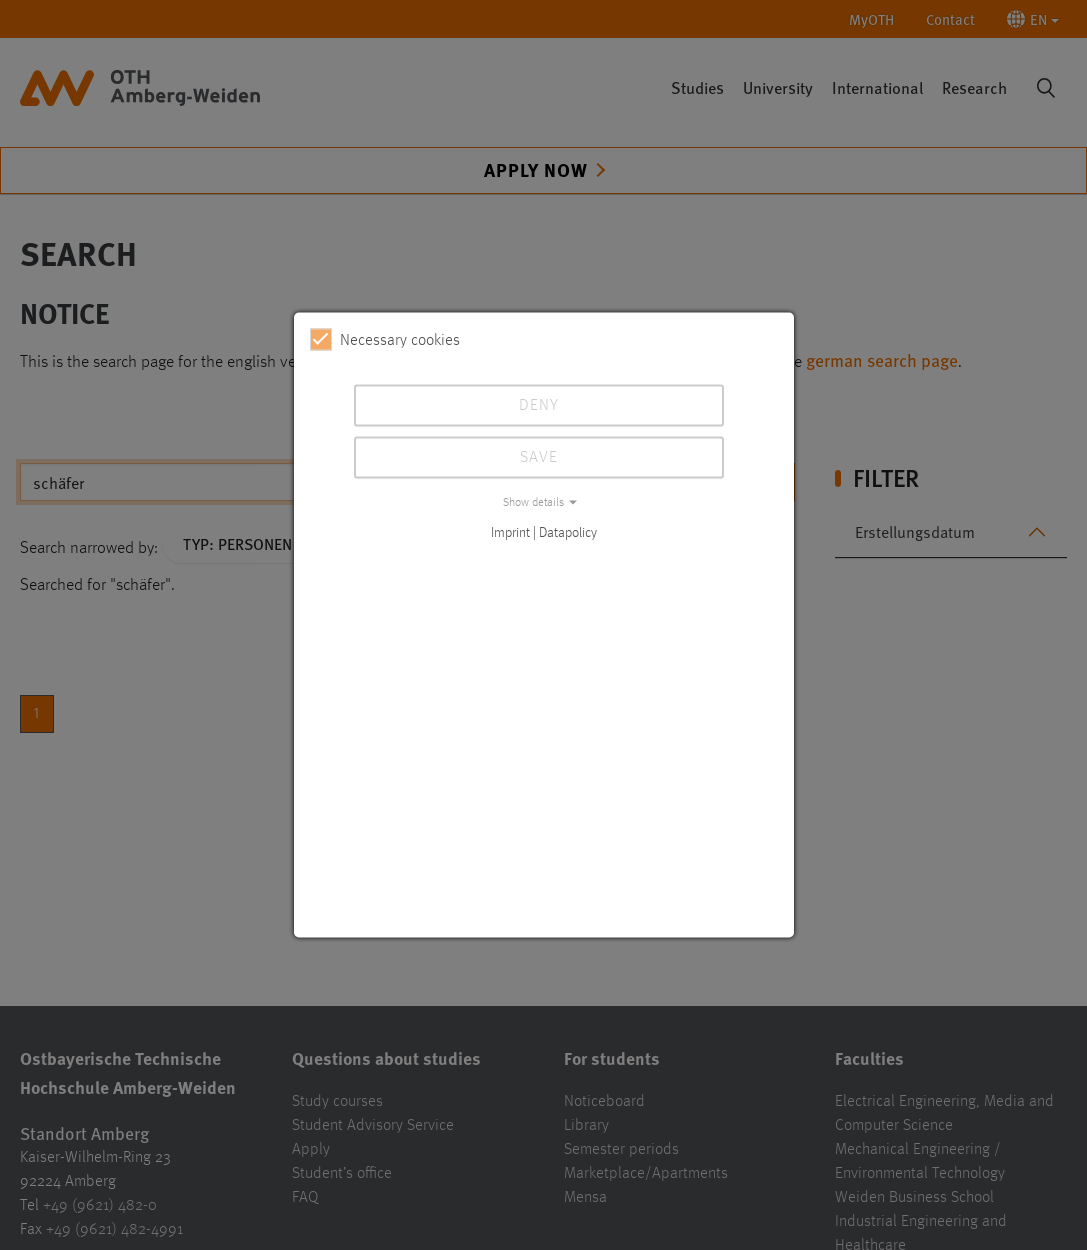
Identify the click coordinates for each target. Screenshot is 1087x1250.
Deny (539, 406)
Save (539, 458)
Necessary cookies (385, 340)
